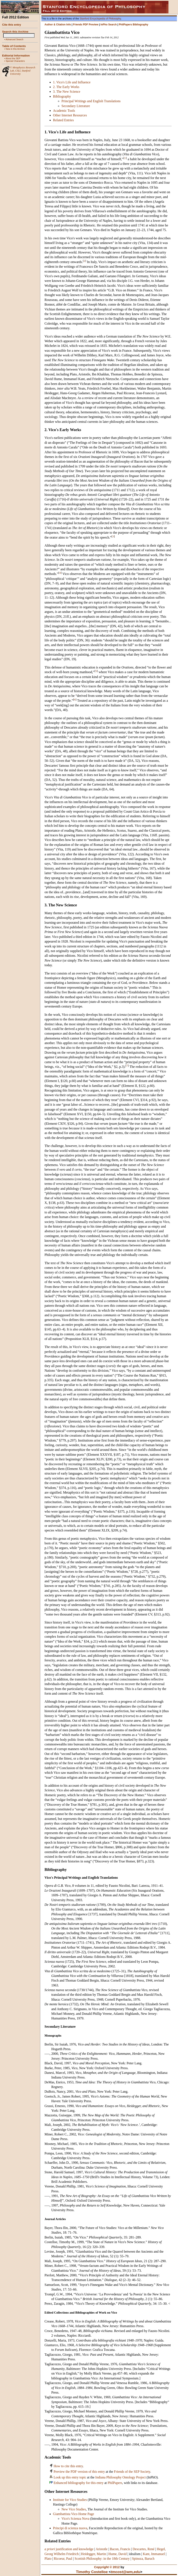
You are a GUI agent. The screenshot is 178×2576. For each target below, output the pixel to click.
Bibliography (62, 96)
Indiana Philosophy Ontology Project (120, 2477)
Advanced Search (14, 39)
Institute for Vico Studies (70, 2500)
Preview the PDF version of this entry (79, 2471)
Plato (47, 2558)
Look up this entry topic (70, 2477)
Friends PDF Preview (85, 24)
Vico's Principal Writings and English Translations (81, 1877)
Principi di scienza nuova (70, 2528)
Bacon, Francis (120, 2549)
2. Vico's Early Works (62, 429)
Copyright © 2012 (107, 2567)
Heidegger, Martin (93, 2554)
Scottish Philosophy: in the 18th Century (102, 2558)
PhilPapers (115, 2483)
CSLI (18, 70)
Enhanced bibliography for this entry (79, 2483)
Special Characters (15, 61)
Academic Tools (64, 110)
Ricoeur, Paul (63, 2558)
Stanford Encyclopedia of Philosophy (100, 18)
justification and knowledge (68, 2549)
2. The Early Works (66, 87)
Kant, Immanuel (154, 2554)
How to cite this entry (68, 2466)
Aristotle (101, 2549)
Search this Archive (15, 31)
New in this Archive (15, 49)
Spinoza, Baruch (143, 2558)
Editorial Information (16, 55)
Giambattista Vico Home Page (73, 2514)
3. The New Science (66, 91)
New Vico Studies (73, 2509)
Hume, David (117, 2554)
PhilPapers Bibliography (133, 24)
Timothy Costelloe (92, 2572)
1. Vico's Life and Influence (71, 82)
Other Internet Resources (70, 115)
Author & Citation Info (57, 24)
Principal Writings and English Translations (91, 101)
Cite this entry (11, 24)
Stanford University (20, 72)
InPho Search (108, 24)
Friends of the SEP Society (132, 2471)
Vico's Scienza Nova (75, 2518)
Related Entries (63, 120)
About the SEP (13, 58)
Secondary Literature (75, 106)
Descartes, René (143, 2549)
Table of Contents (14, 46)
